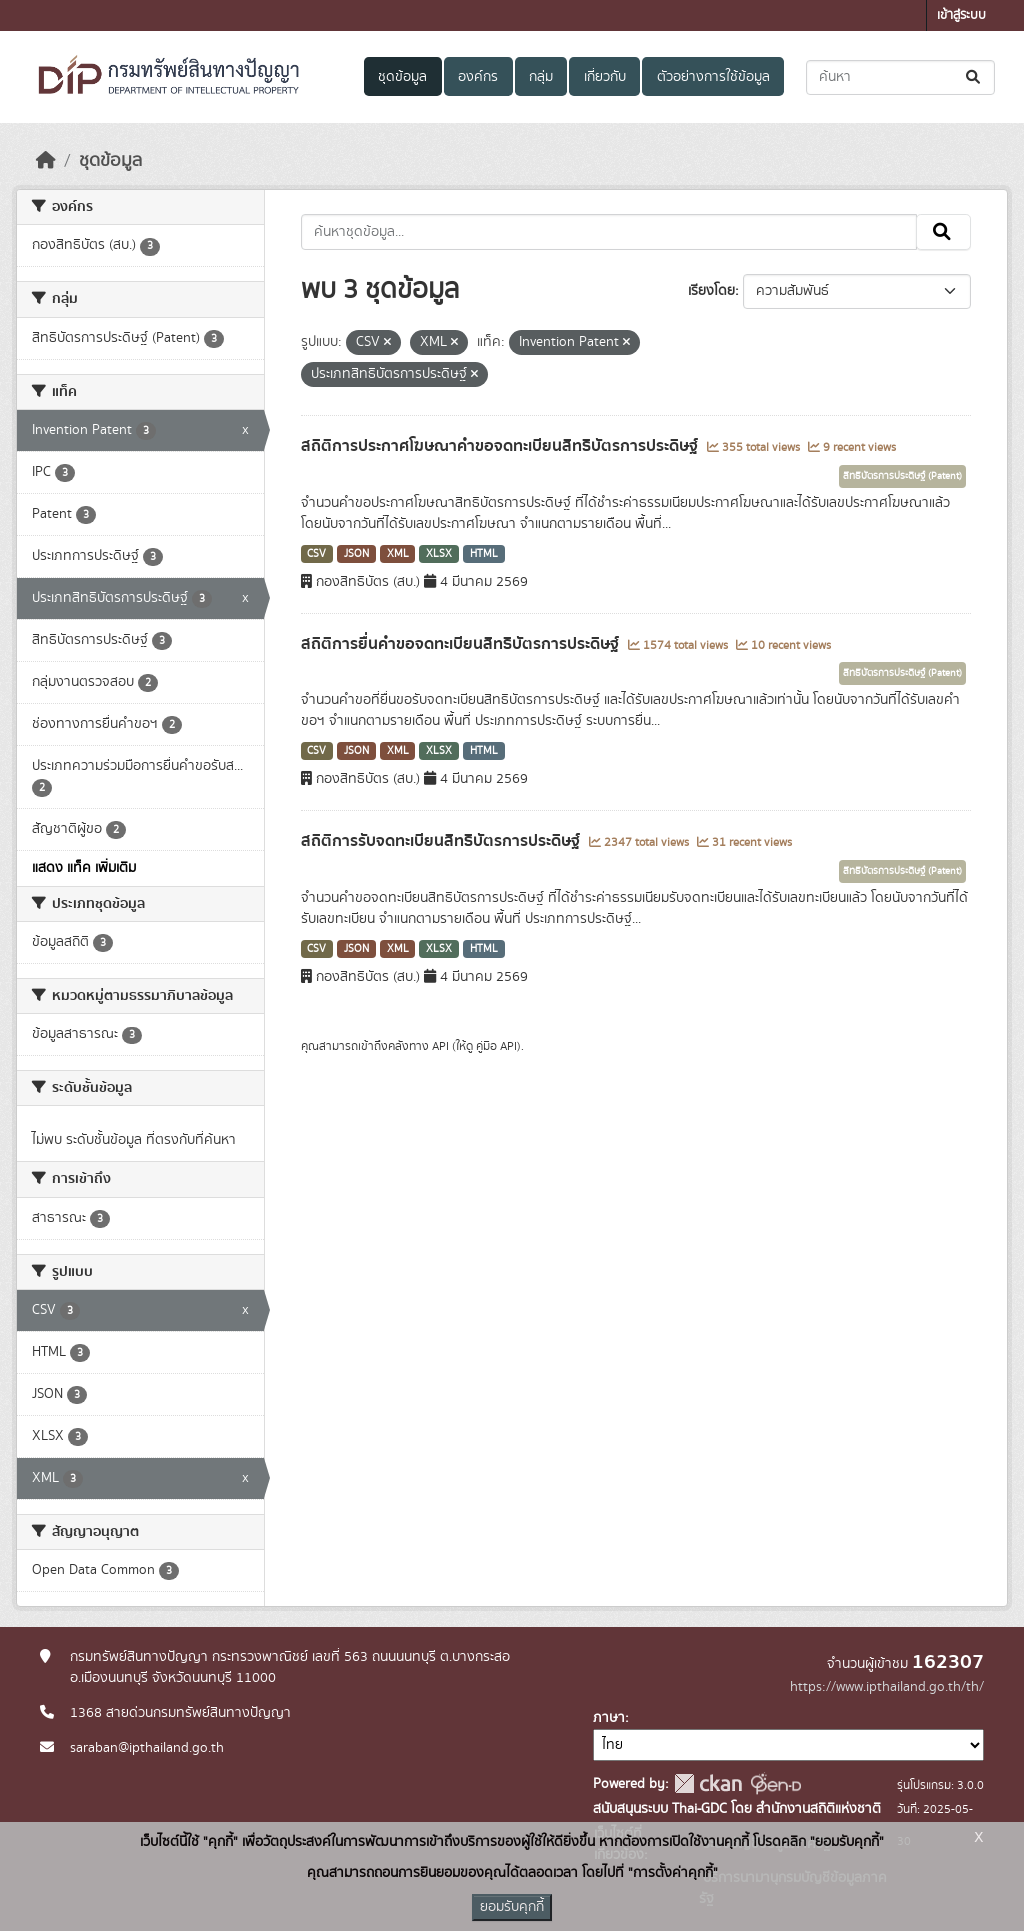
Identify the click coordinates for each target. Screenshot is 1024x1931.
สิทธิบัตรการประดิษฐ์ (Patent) (902, 476)
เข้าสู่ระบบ (961, 15)
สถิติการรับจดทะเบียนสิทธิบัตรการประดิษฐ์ (442, 841)
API (440, 1046)
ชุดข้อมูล (402, 77)
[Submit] (974, 77)
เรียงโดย (711, 291)
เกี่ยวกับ (605, 77)
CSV (316, 554)
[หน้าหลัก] (46, 161)
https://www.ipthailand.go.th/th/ (887, 1687)
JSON (356, 554)
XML (398, 554)
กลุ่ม (541, 77)
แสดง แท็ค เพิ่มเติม (84, 868)
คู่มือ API (496, 1046)
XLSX (439, 554)
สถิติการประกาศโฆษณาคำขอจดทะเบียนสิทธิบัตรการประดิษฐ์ (501, 446)
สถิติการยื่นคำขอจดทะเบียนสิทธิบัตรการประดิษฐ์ (462, 644)
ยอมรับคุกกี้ (512, 1907)
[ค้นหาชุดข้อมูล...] (900, 77)
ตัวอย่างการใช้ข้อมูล (713, 77)
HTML (484, 554)
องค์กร (478, 77)
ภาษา (609, 1718)
